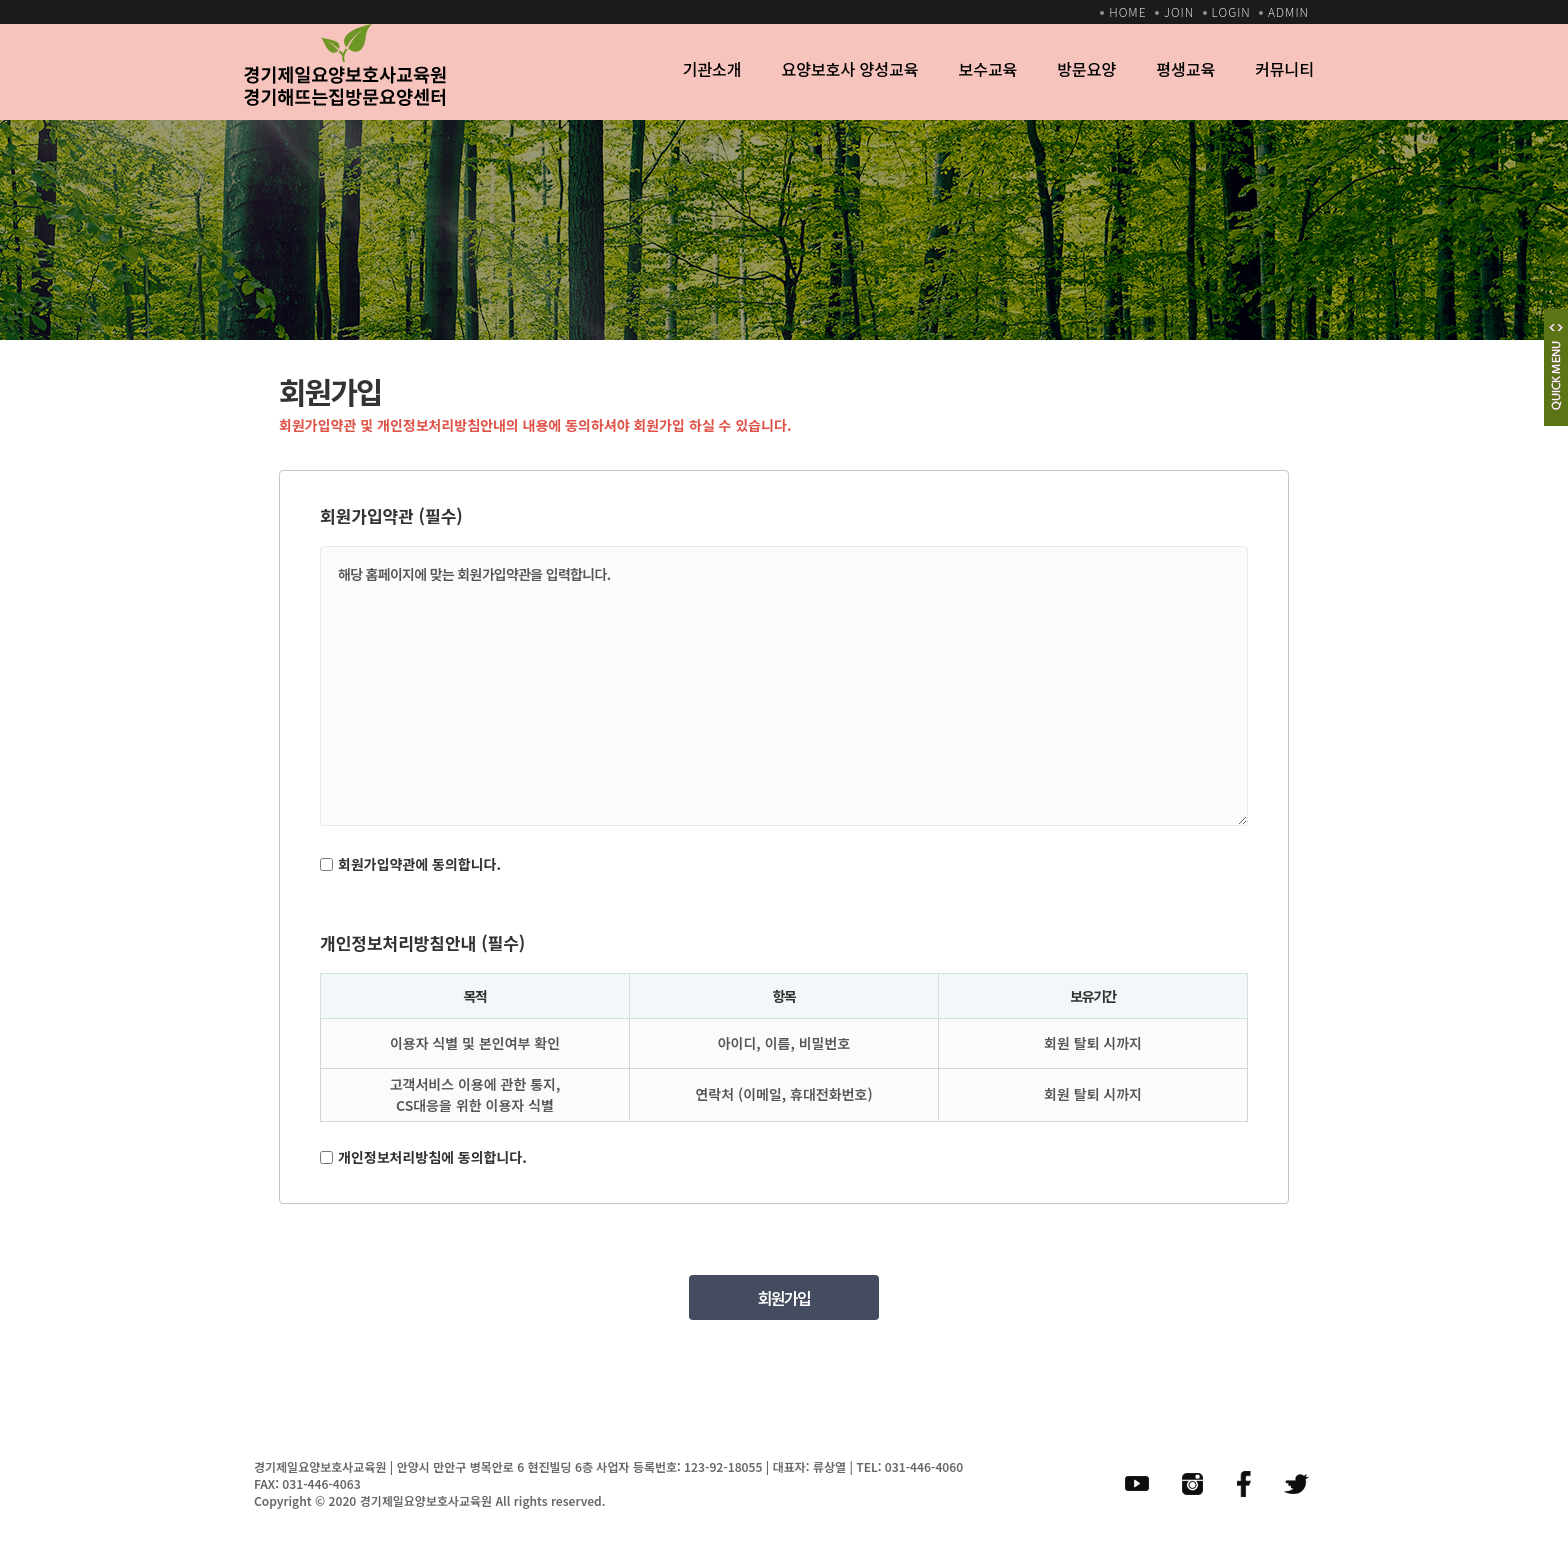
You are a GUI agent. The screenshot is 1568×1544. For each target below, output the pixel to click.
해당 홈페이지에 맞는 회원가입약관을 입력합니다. (784, 686)
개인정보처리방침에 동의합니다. (432, 1157)
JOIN (1179, 11)
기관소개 (712, 69)
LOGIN (1231, 11)
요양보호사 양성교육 (849, 69)
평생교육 (1185, 69)
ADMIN (1288, 11)
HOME (1127, 11)
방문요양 (1086, 69)
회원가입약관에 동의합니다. (419, 864)
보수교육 (987, 69)
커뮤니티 (1284, 69)
